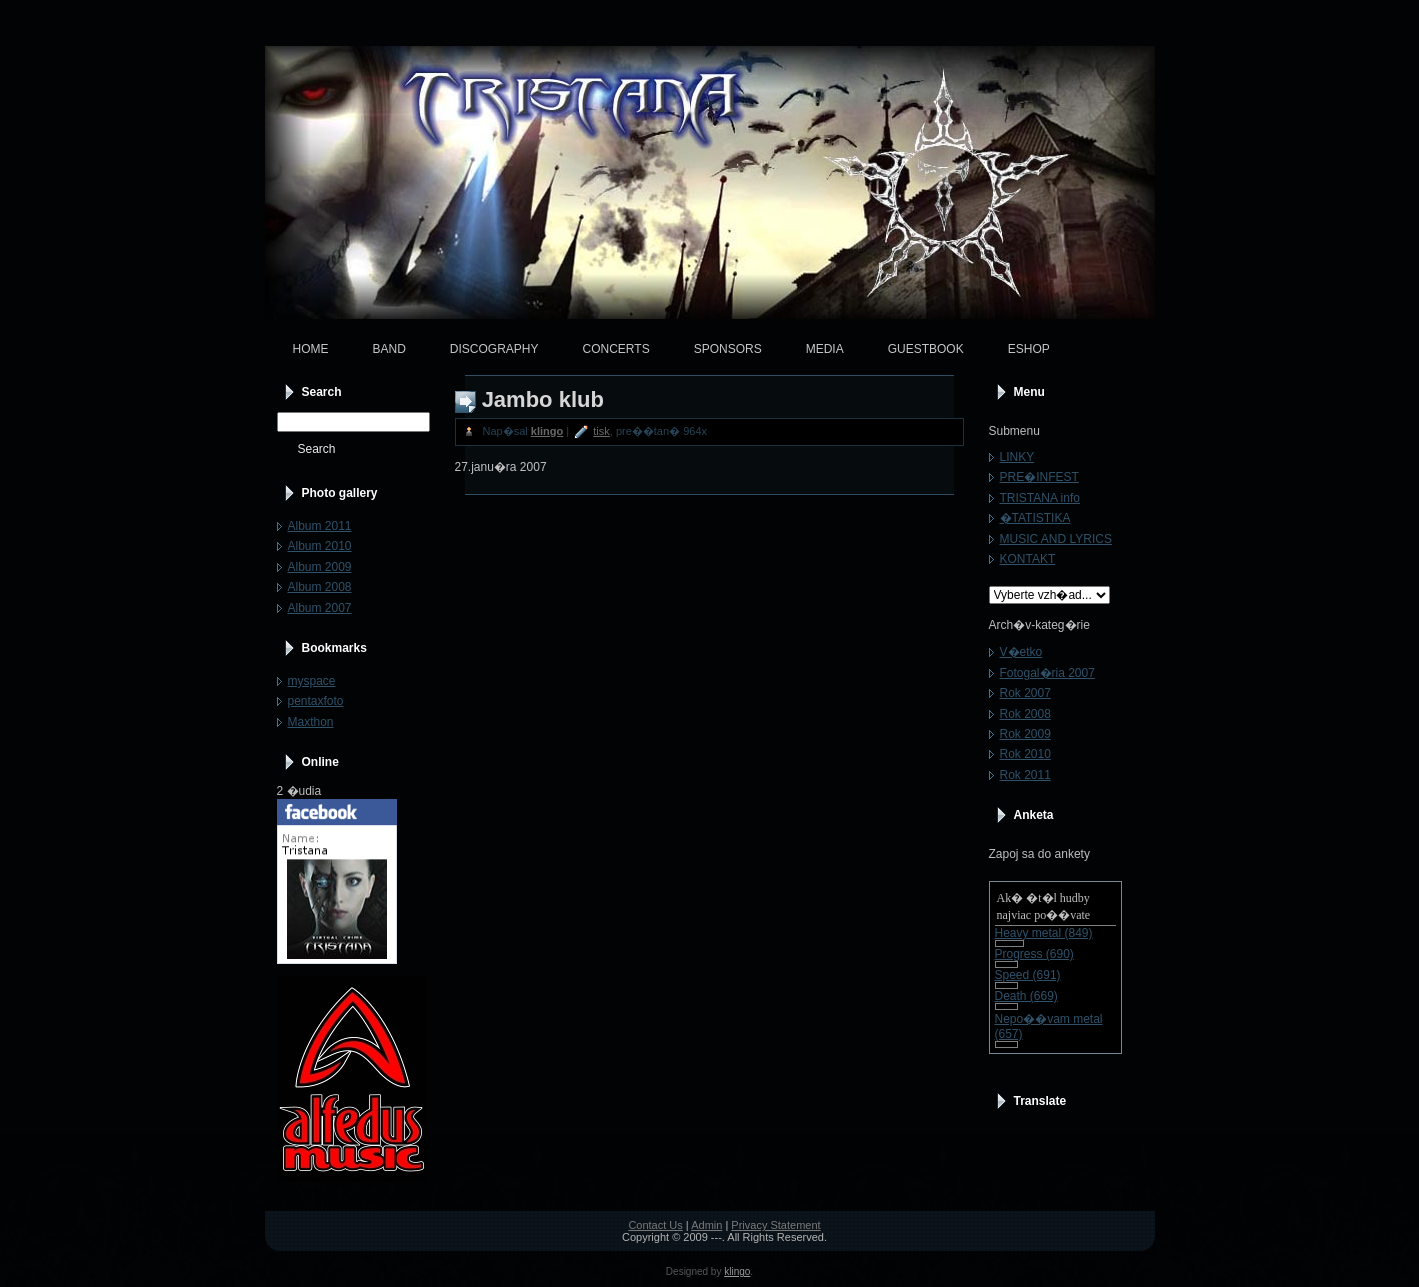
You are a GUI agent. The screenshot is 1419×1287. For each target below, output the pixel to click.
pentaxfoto (316, 701)
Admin (706, 1225)
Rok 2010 (1025, 754)
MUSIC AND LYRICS (1056, 539)
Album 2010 (320, 546)
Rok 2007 (1025, 693)
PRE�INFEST (1039, 477)
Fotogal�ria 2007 (1047, 673)
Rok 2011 (1025, 775)
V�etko (1021, 652)
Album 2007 (320, 608)
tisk (601, 431)
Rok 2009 (1025, 734)
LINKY (1017, 457)
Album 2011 (320, 526)
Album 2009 (320, 567)
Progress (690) (1034, 954)
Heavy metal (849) (1044, 933)
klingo (547, 431)
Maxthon (311, 722)
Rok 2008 (1025, 714)
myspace (312, 681)
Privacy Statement (775, 1225)
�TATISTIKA (1035, 518)
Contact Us (655, 1225)
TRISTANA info (1040, 498)
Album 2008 (320, 587)
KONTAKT (1028, 559)
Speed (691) (1028, 975)
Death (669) (1026, 996)
